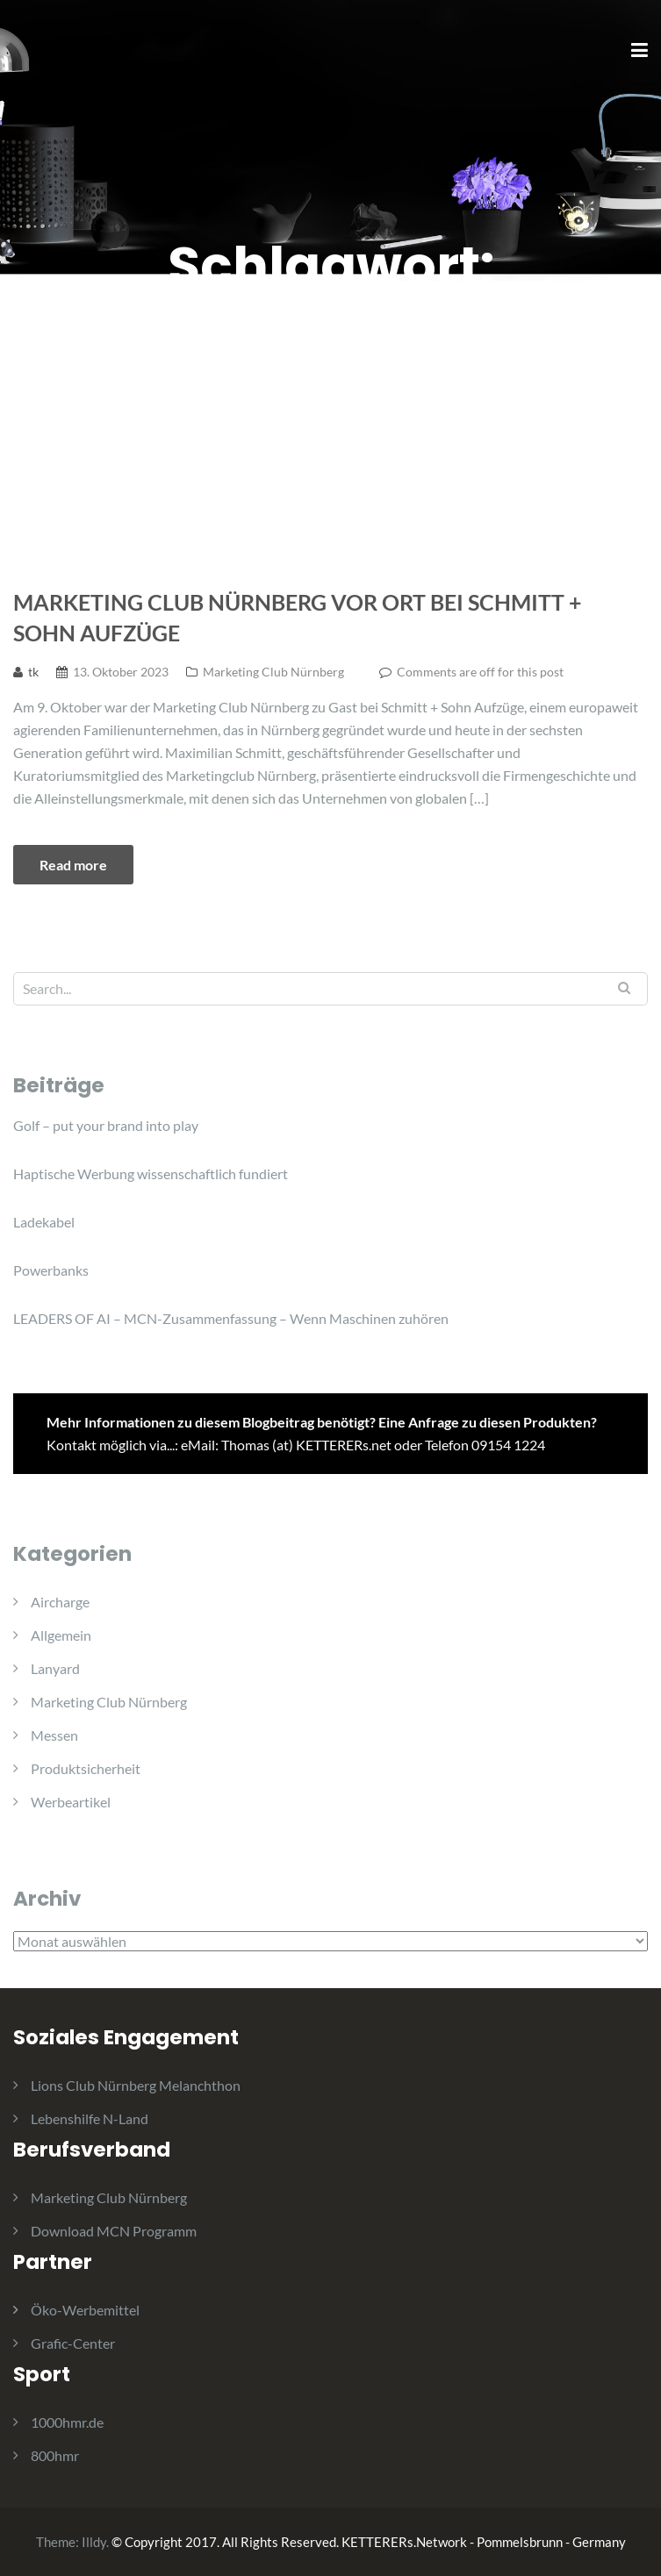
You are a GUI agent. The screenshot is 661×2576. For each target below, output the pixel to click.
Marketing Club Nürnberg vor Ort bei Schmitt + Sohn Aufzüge (297, 617)
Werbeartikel (71, 1801)
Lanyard (55, 1668)
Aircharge (60, 1601)
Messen (54, 1735)
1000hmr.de (67, 2422)
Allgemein (61, 1635)
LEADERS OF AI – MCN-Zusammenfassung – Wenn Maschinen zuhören (231, 1318)
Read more (73, 864)
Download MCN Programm (114, 2230)
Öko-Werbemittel (85, 2309)
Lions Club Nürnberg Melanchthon (136, 2085)
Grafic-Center (73, 2343)
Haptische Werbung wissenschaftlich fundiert (150, 1173)
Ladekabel (44, 1221)
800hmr (55, 2455)
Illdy (94, 2542)
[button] (624, 25)
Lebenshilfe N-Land (89, 2118)
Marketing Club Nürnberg (273, 671)
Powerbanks (51, 1270)
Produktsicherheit (85, 1768)
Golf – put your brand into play (105, 1125)
